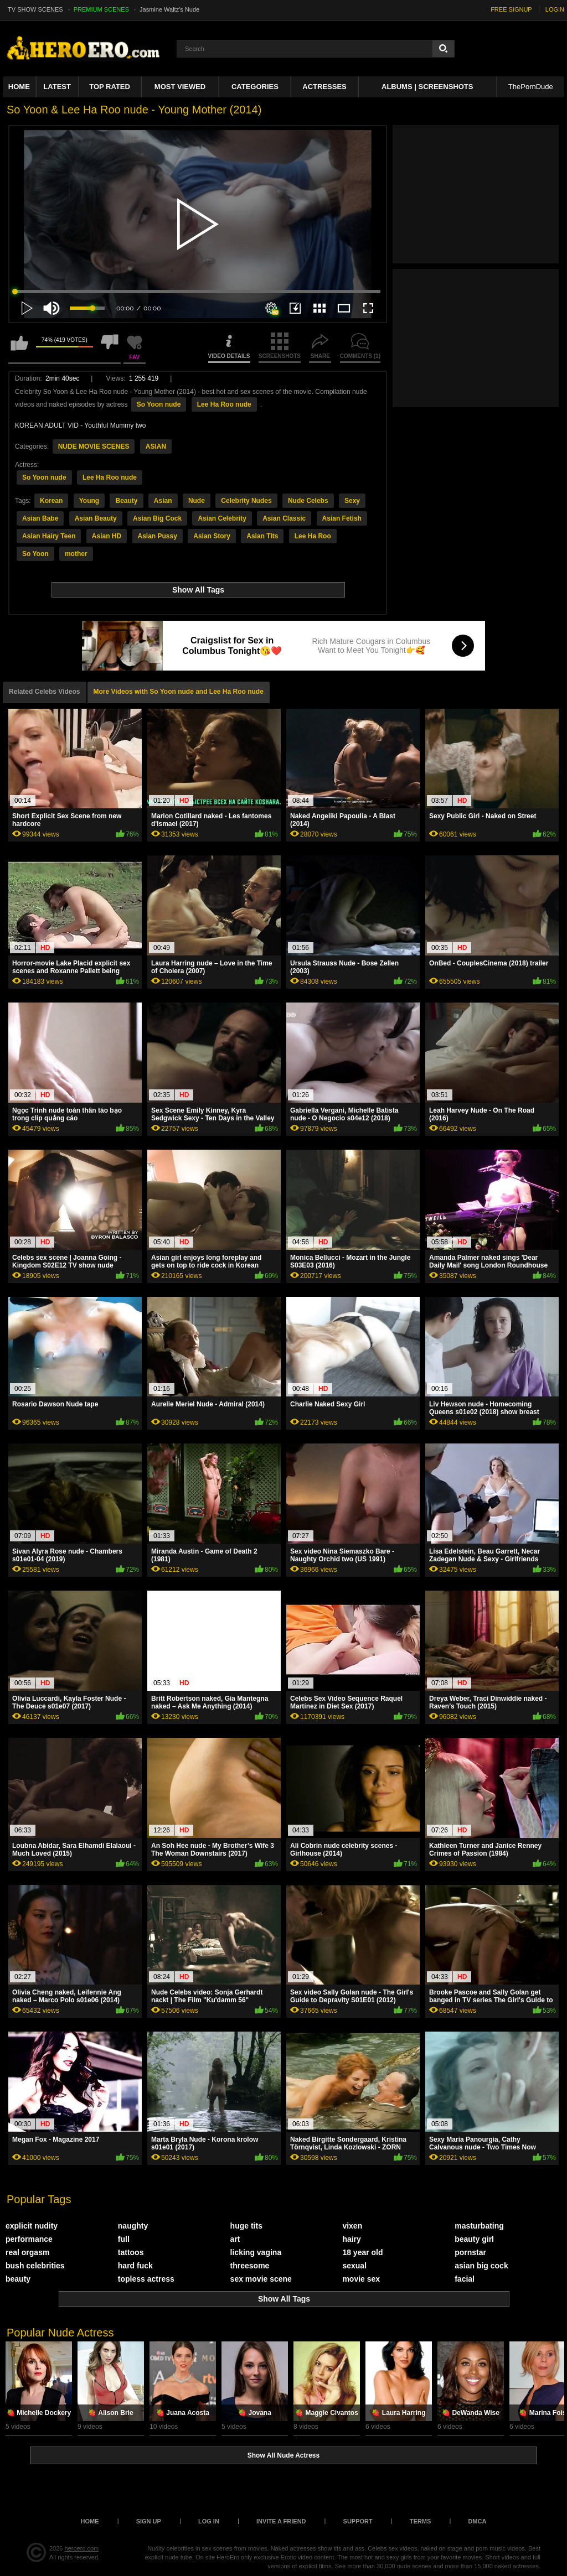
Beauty (126, 501)
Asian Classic (284, 518)
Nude (196, 501)
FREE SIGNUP (511, 9)
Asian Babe (40, 518)
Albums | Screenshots (427, 86)
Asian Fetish (342, 518)
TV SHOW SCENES (35, 9)
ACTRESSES (324, 86)
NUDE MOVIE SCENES (94, 446)
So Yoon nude (159, 404)
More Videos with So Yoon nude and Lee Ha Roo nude (179, 691)
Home (19, 86)
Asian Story (211, 536)
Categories (255, 86)
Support (358, 2521)
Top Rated (109, 86)
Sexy (352, 501)
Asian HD (106, 536)
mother (76, 554)
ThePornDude (530, 86)
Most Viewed (179, 86)
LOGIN (554, 9)
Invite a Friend (281, 2521)
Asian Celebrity (222, 518)
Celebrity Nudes (246, 501)
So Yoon (35, 554)
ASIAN (156, 446)
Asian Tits (262, 536)
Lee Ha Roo (313, 536)
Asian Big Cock (157, 518)
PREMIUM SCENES (101, 9)
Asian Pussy (157, 536)
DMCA (477, 2521)
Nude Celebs (308, 501)
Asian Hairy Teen (48, 536)
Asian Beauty (96, 518)
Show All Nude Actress (283, 2455)
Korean (51, 501)
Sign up (148, 2521)
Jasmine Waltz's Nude (169, 9)
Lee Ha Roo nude (224, 404)
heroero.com (82, 2548)
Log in (208, 2521)
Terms (420, 2521)
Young (89, 501)
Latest (57, 86)
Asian (163, 501)
